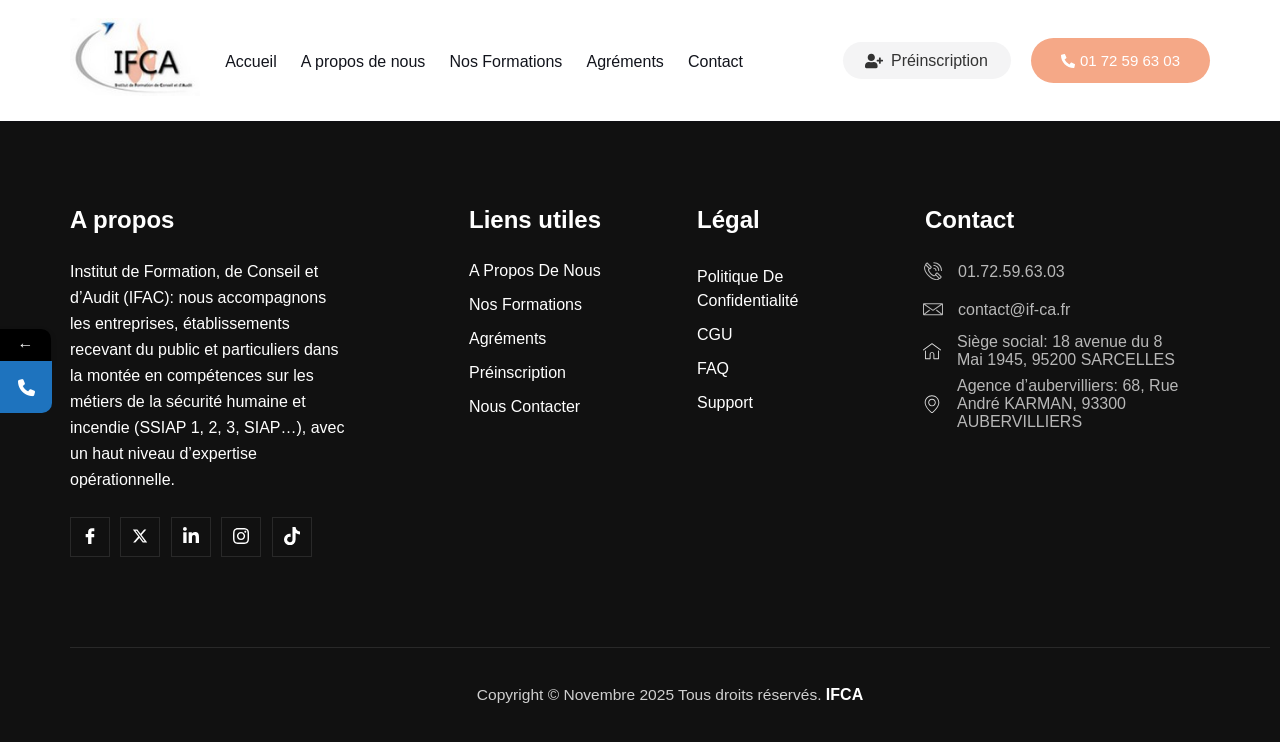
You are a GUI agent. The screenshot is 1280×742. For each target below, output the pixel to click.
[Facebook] (90, 537)
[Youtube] (140, 537)
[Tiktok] (292, 537)
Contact (707, 61)
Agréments (620, 61)
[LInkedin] (191, 537)
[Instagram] (241, 537)
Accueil (259, 61)
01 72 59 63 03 (1120, 60)
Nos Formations (505, 61)
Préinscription (926, 61)
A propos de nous (367, 61)
